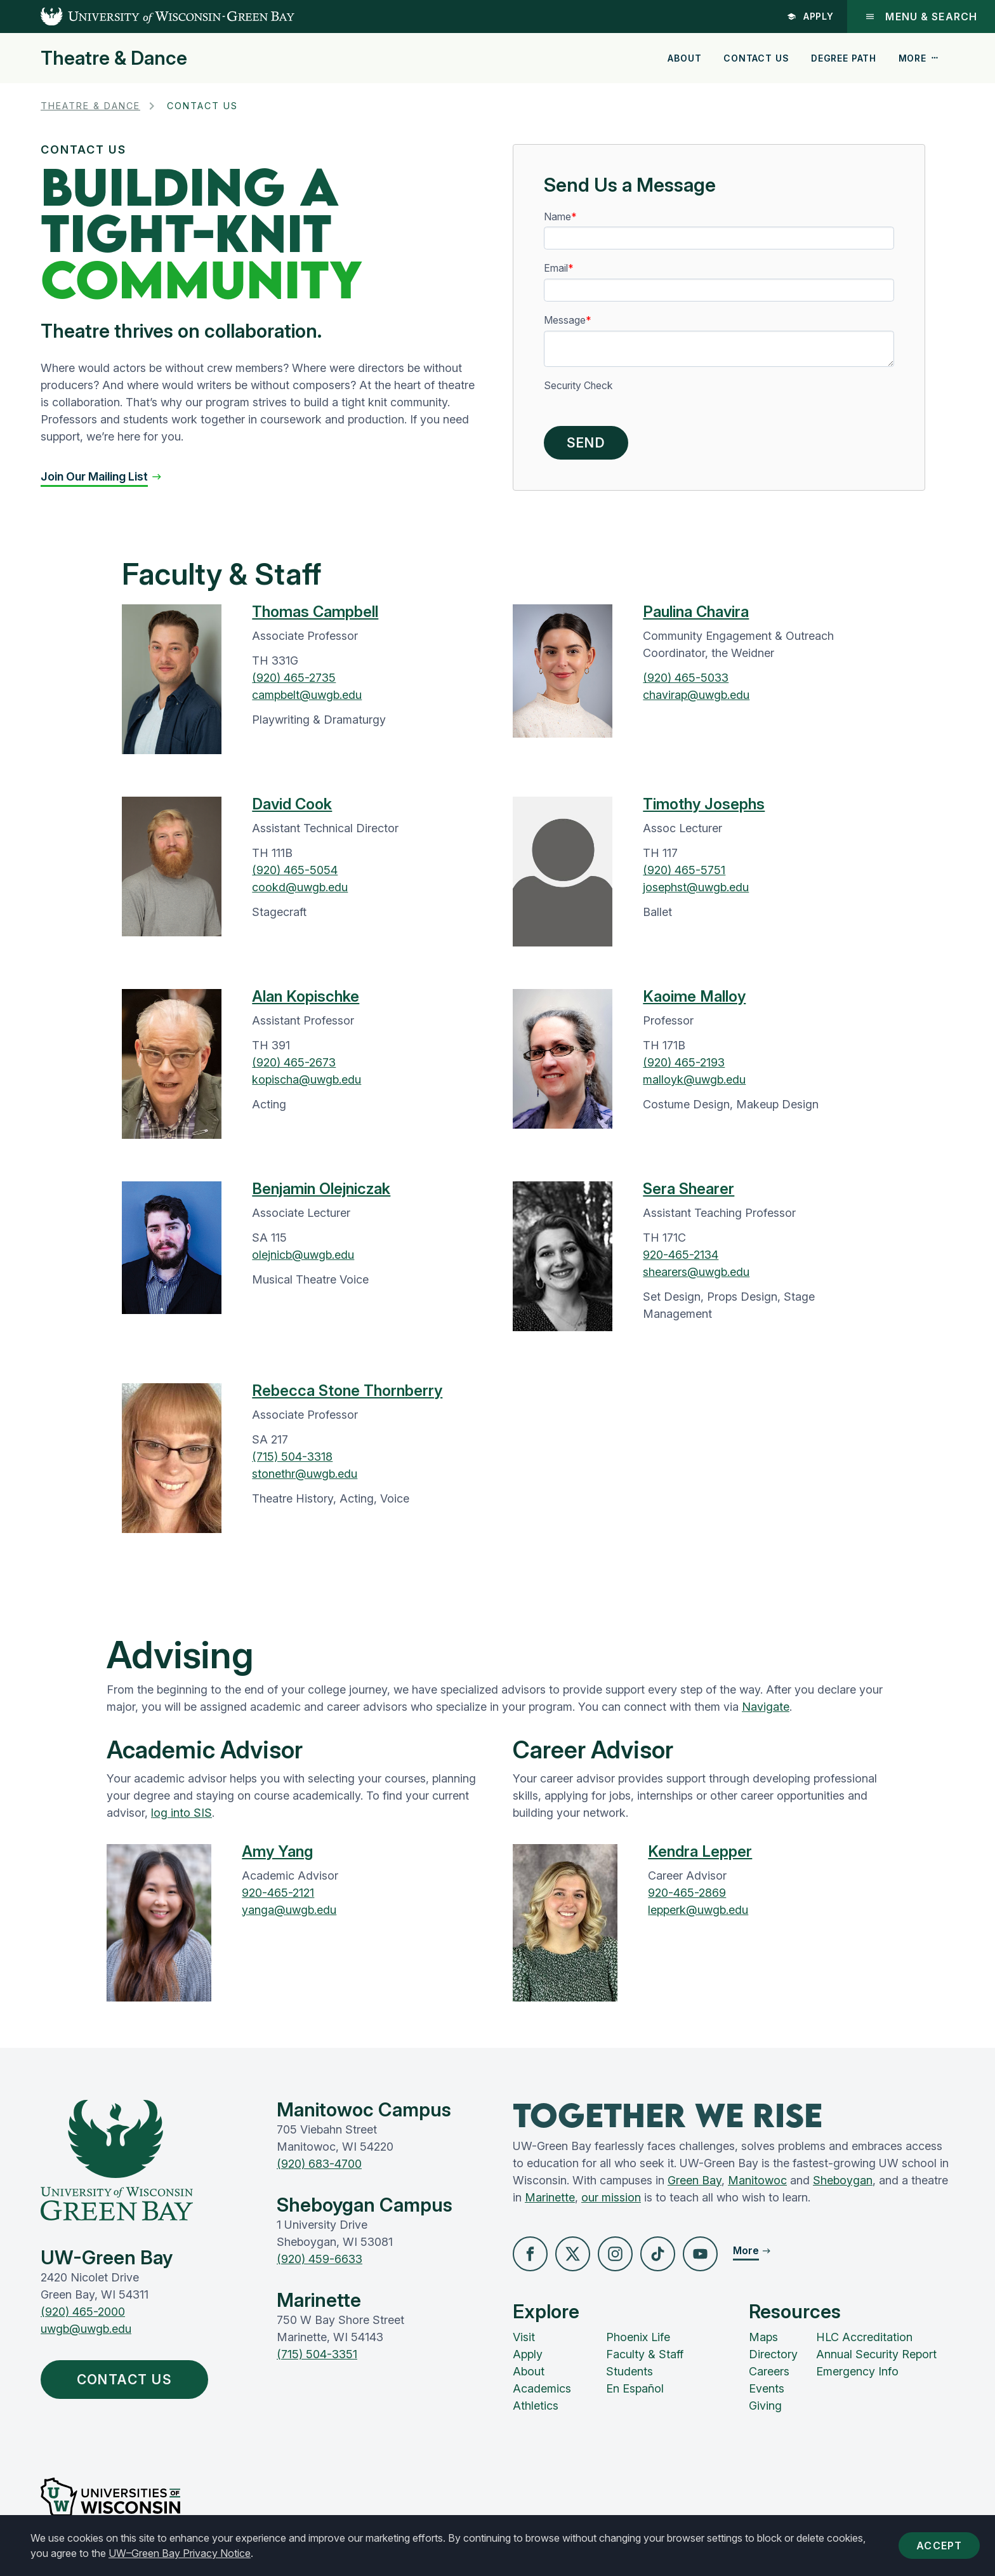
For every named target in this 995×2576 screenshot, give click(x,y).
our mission (611, 2197)
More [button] (919, 58)
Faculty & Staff (644, 2354)
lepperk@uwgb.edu (698, 1909)
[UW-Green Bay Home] (147, 16)
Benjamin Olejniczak (321, 1188)
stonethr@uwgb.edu (304, 1473)
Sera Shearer (688, 1188)
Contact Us (756, 58)
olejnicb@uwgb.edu (303, 1254)
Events (766, 2388)
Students (629, 2371)
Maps (763, 2337)
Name (557, 217)
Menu (921, 16)
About (684, 58)
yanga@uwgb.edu (289, 1909)
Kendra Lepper (700, 1851)
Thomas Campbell (315, 611)
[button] (101, 476)
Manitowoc (757, 2180)
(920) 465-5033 (685, 677)
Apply (810, 16)
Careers (769, 2371)
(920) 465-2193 (684, 1062)
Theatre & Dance (114, 57)
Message (565, 320)
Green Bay (695, 2180)
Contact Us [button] (128, 2379)
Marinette (550, 2197)
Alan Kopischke (305, 996)
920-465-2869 (687, 1892)
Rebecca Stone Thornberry (347, 1390)
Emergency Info (857, 2371)
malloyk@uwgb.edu (694, 1079)
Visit (524, 2337)
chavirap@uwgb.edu (696, 694)
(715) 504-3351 (317, 2354)
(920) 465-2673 (294, 1062)
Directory (773, 2354)
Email (556, 268)
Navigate (765, 1706)
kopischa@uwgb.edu (306, 1079)
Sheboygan (843, 2180)
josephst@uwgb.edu (696, 887)
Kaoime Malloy (694, 996)
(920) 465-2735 (294, 677)
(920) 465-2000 (83, 2311)
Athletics (535, 2405)
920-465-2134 (680, 1254)
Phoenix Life (638, 2337)
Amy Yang (277, 1851)
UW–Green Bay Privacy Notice (180, 2553)
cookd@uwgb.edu (300, 887)
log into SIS (181, 1812)
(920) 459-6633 (319, 2259)
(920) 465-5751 (684, 870)
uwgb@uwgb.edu (86, 2328)
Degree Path (843, 58)
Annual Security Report (876, 2354)
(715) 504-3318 (292, 1456)
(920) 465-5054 (295, 870)
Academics (542, 2388)
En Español (635, 2388)
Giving (765, 2405)
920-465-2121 (278, 1892)
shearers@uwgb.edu (696, 1271)
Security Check (578, 386)
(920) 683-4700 (319, 2163)
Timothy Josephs (704, 804)
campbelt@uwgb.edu (307, 694)
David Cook (292, 804)
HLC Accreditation (864, 2337)
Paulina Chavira (696, 611)
